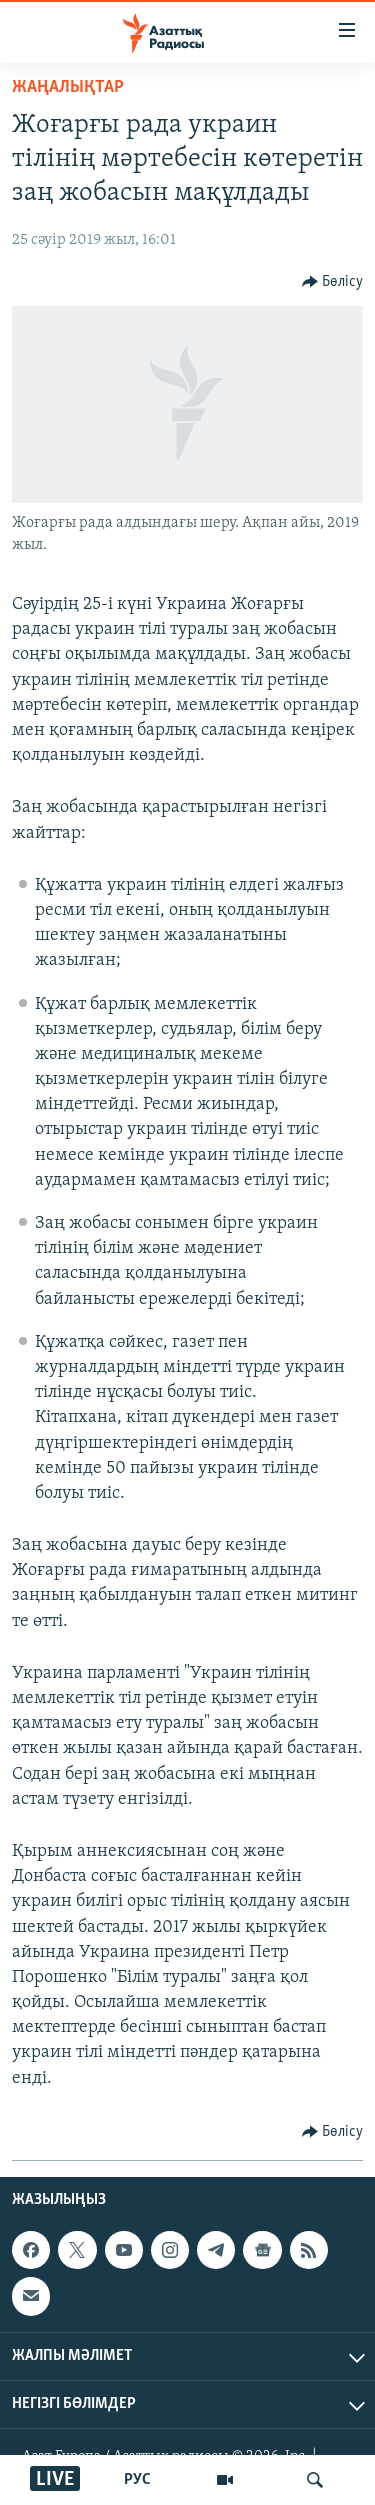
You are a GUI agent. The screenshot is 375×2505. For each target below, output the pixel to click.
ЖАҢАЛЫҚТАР (68, 87)
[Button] (333, 282)
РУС (137, 2480)
